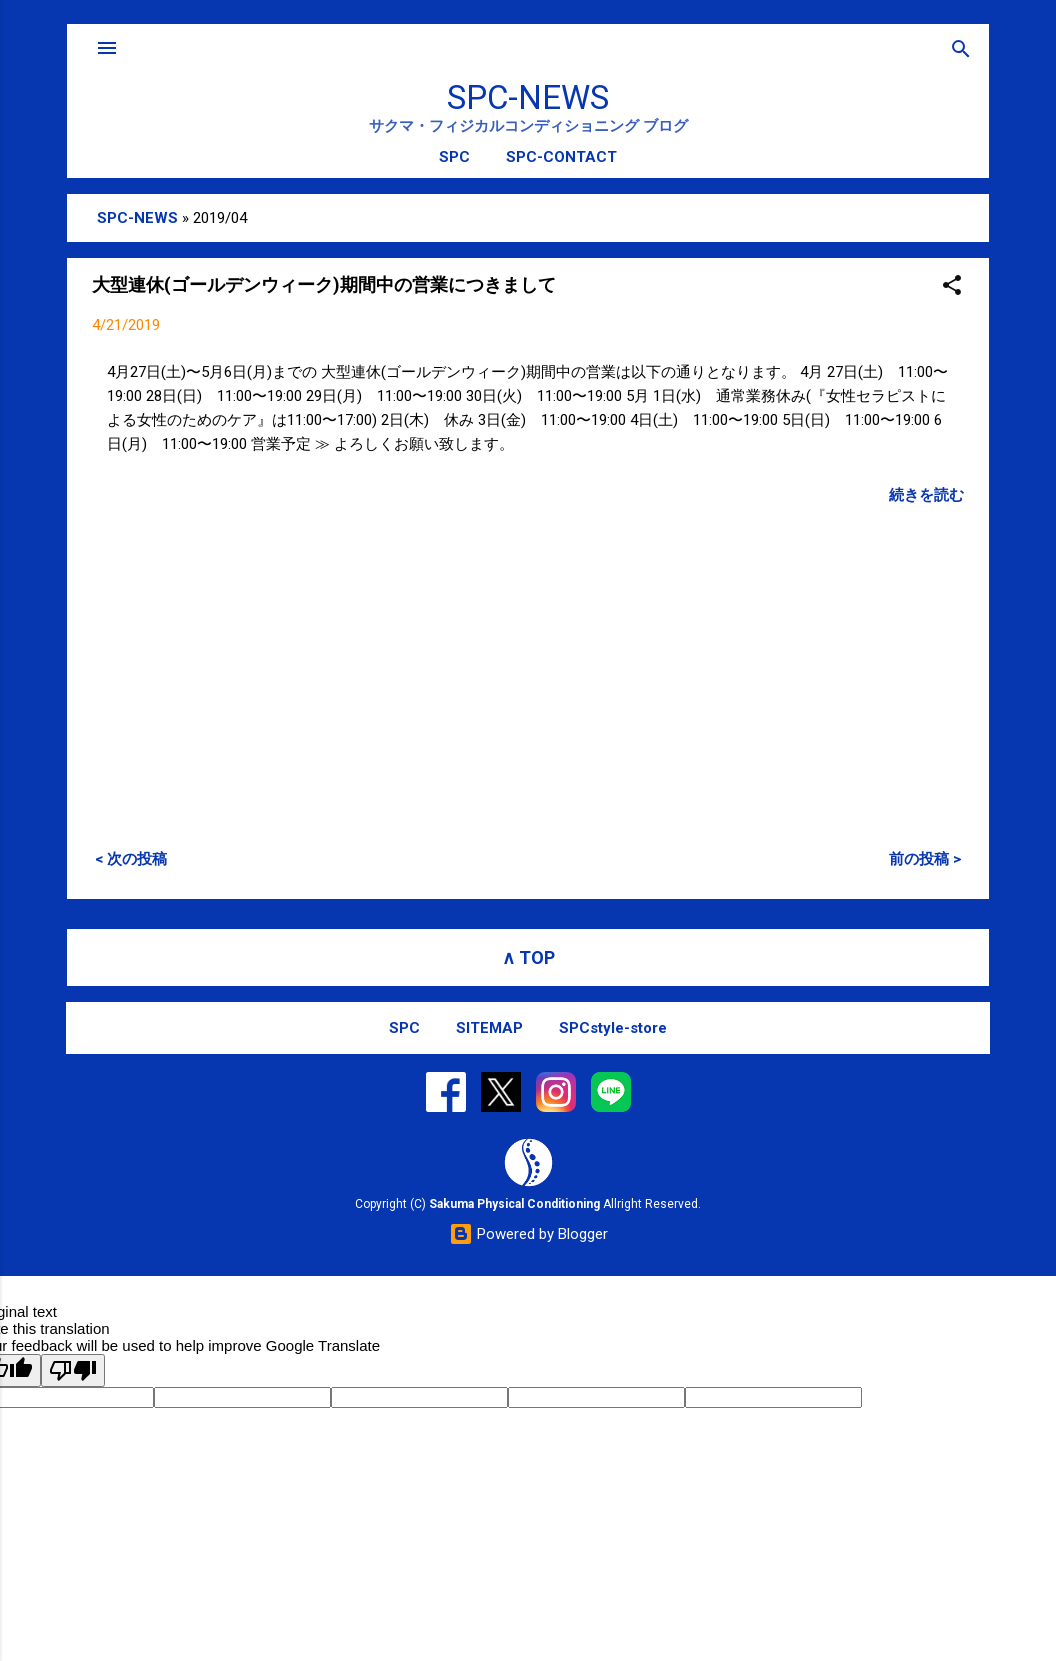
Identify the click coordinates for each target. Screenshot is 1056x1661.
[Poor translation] (73, 1370)
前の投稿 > (925, 859)
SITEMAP (489, 1028)
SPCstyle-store (613, 1028)
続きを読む (926, 495)
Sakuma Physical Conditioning (514, 1204)
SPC (454, 157)
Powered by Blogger (528, 1234)
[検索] (961, 50)
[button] (952, 286)
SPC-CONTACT (561, 157)
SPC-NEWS (528, 97)
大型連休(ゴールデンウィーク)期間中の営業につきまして (324, 284)
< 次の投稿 (131, 859)
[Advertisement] (528, 664)
